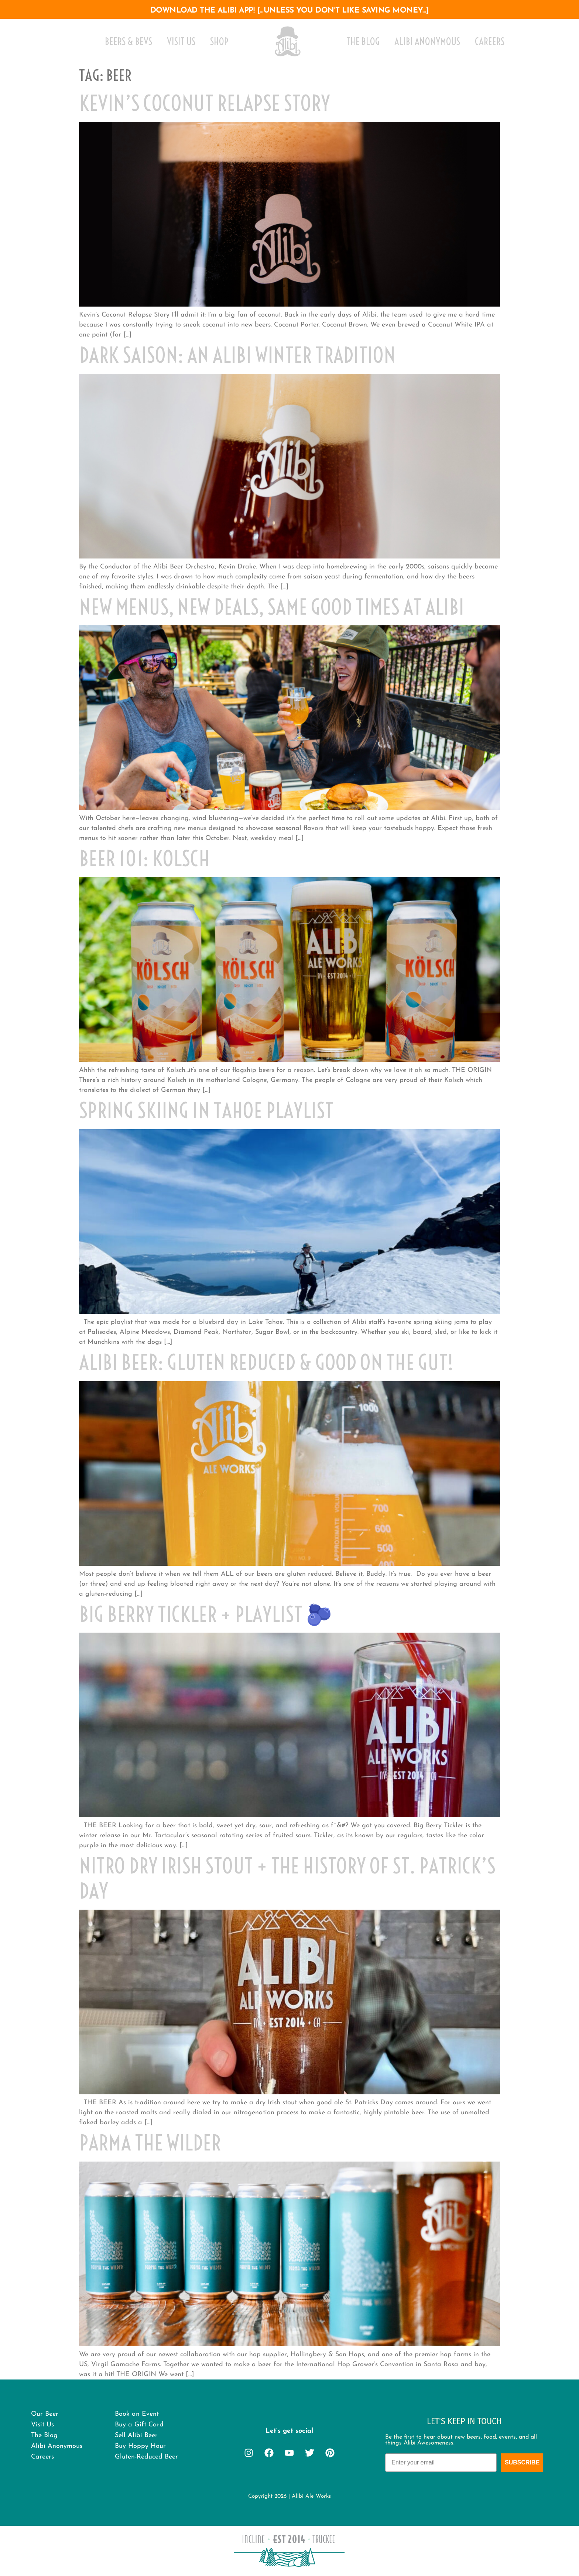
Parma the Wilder (150, 2143)
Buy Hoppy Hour (140, 2446)
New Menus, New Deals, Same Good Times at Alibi (271, 607)
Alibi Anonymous (427, 41)
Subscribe (522, 2462)
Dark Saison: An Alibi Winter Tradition (237, 355)
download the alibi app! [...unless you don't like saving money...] (289, 10)
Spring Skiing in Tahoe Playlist (206, 1110)
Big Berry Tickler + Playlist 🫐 (205, 1614)
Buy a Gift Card (139, 2424)
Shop (219, 41)
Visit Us (181, 41)
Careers (489, 41)
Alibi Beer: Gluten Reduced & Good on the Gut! (266, 1362)
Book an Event (137, 2414)
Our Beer (44, 2414)
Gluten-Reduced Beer (146, 2456)
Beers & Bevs (128, 41)
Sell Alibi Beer (136, 2435)
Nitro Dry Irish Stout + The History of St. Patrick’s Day (287, 1878)
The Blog (363, 41)
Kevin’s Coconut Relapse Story (204, 103)
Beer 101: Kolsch (144, 858)
